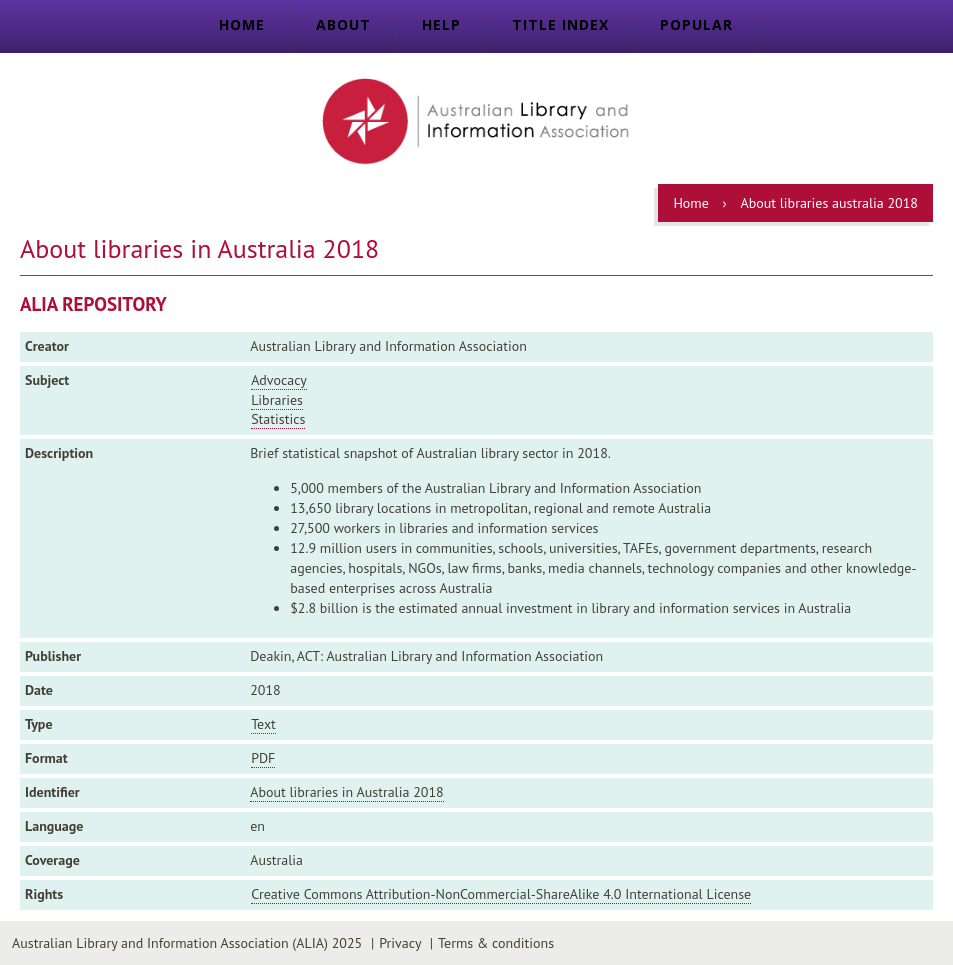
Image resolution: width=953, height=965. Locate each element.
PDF (263, 758)
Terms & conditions (496, 943)
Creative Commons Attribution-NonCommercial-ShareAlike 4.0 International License (501, 894)
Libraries (277, 400)
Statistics (278, 419)
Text (263, 724)
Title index (560, 24)
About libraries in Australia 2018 (346, 792)
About (343, 24)
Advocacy (279, 380)
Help (441, 24)
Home (242, 24)
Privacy (400, 943)
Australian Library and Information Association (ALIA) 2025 (187, 943)
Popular (696, 24)
